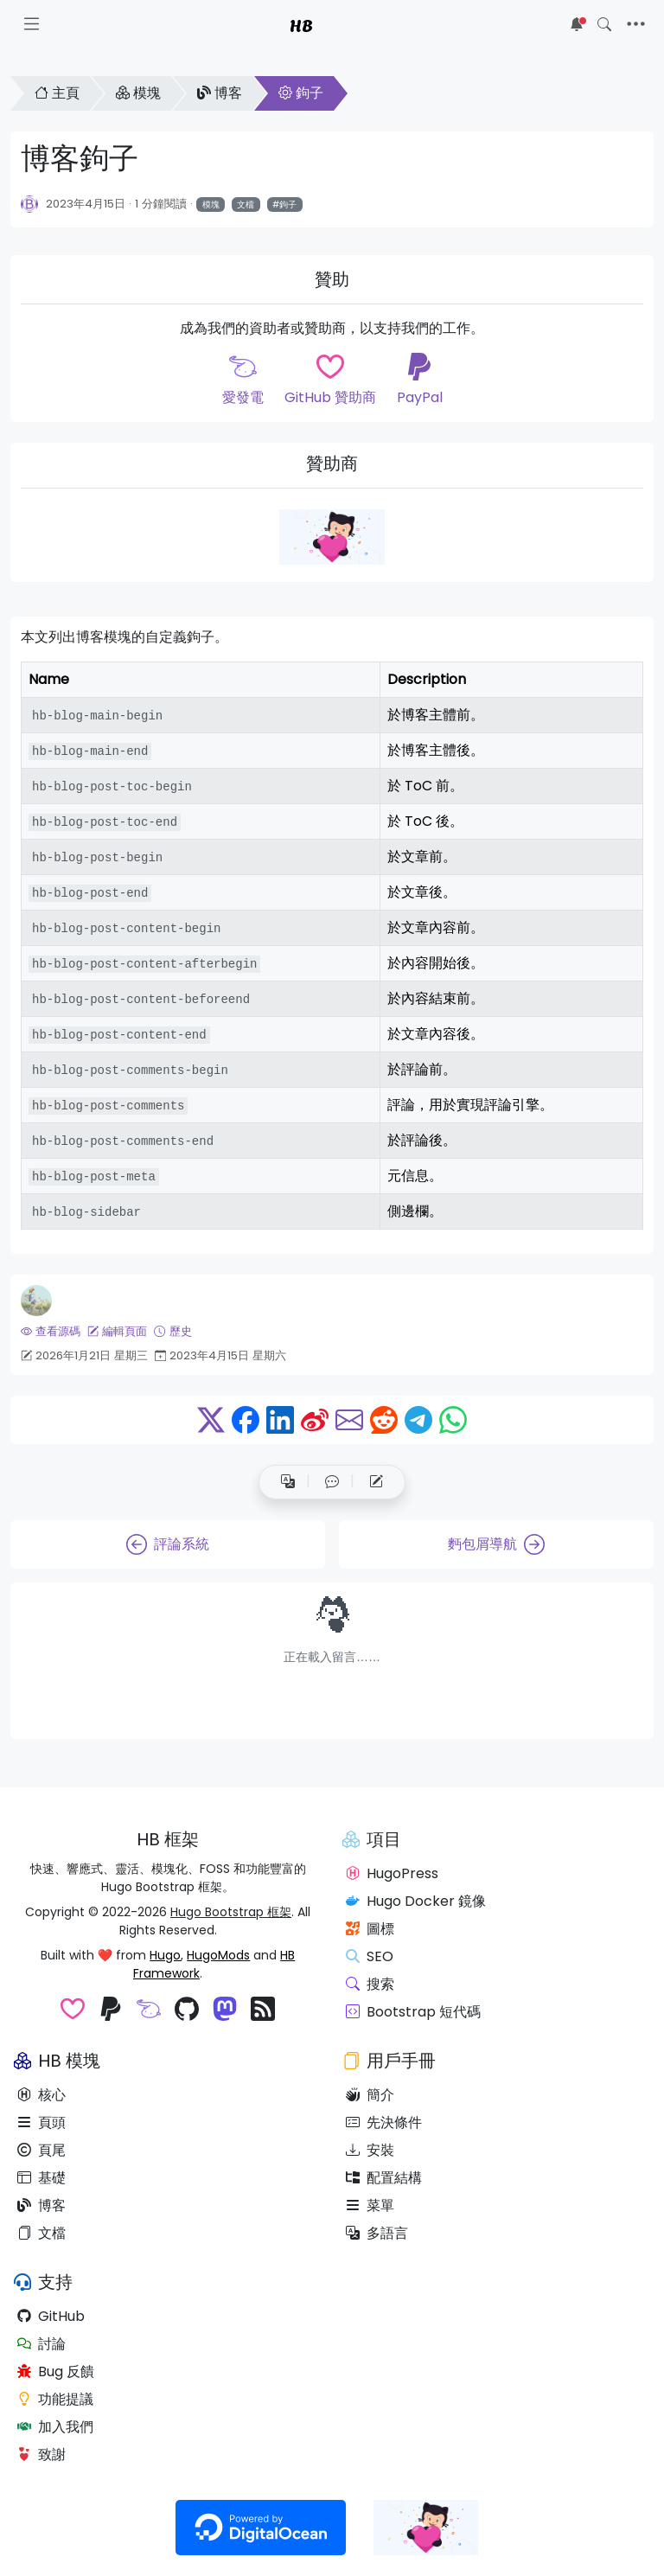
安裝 (370, 2150)
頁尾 (41, 2150)
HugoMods (218, 1955)
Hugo (165, 1955)
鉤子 (300, 93)
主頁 (57, 93)
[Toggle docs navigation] (31, 24)
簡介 (370, 2095)
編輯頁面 (117, 1331)
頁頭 (41, 2122)
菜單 (370, 2205)
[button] (332, 1482)
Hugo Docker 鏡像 (416, 1901)
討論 (41, 2344)
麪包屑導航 (496, 1544)
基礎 (41, 2178)
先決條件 (384, 2122)
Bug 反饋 (55, 2371)
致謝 (41, 2454)
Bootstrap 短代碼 (413, 2012)
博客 (219, 93)
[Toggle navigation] (636, 24)
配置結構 (384, 2178)
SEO (369, 1956)
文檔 (245, 204)
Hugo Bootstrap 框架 (230, 1912)
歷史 (172, 1331)
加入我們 (55, 2427)
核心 (41, 2095)
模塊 (138, 93)
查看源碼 (50, 1331)
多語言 (377, 2233)
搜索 (370, 1984)
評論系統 (167, 1544)
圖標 (370, 1929)
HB (301, 24)
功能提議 (55, 2399)
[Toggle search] (604, 24)
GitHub (51, 2316)
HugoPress (392, 1873)
